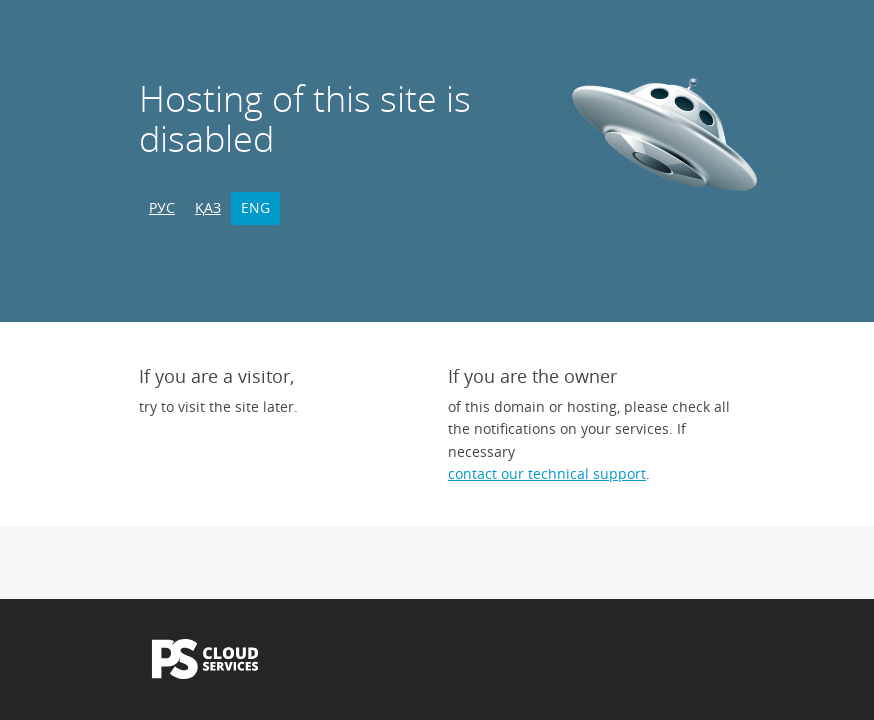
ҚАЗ (208, 207)
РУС (162, 207)
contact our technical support (547, 473)
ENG (255, 207)
